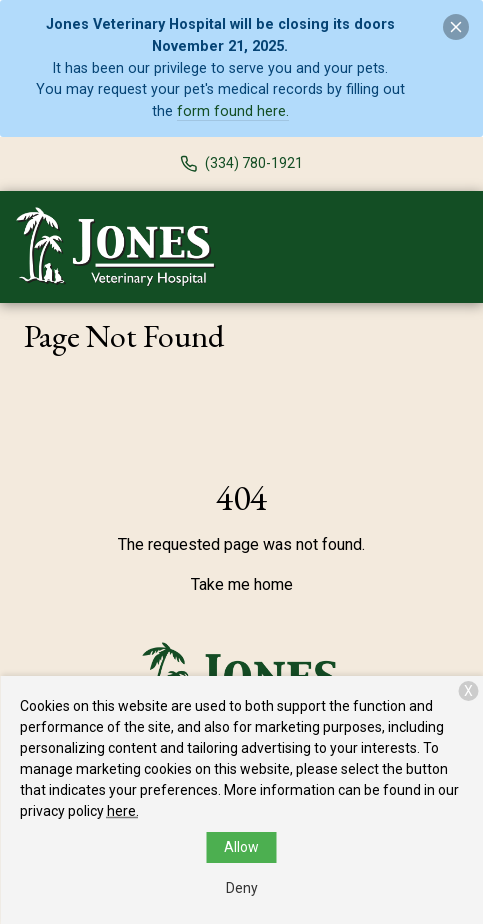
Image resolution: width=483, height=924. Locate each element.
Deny (242, 888)
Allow (241, 847)
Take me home (242, 584)
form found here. (233, 111)
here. (123, 811)
